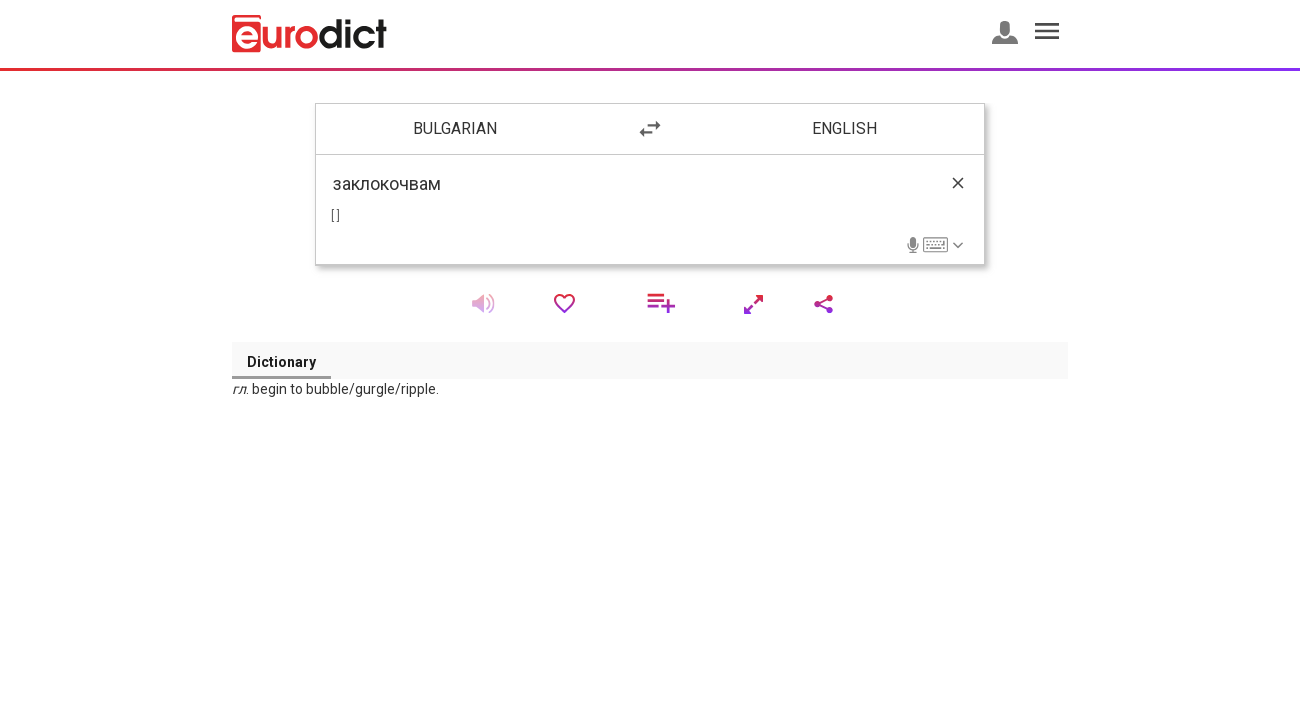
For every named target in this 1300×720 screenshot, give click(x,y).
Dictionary (281, 362)
